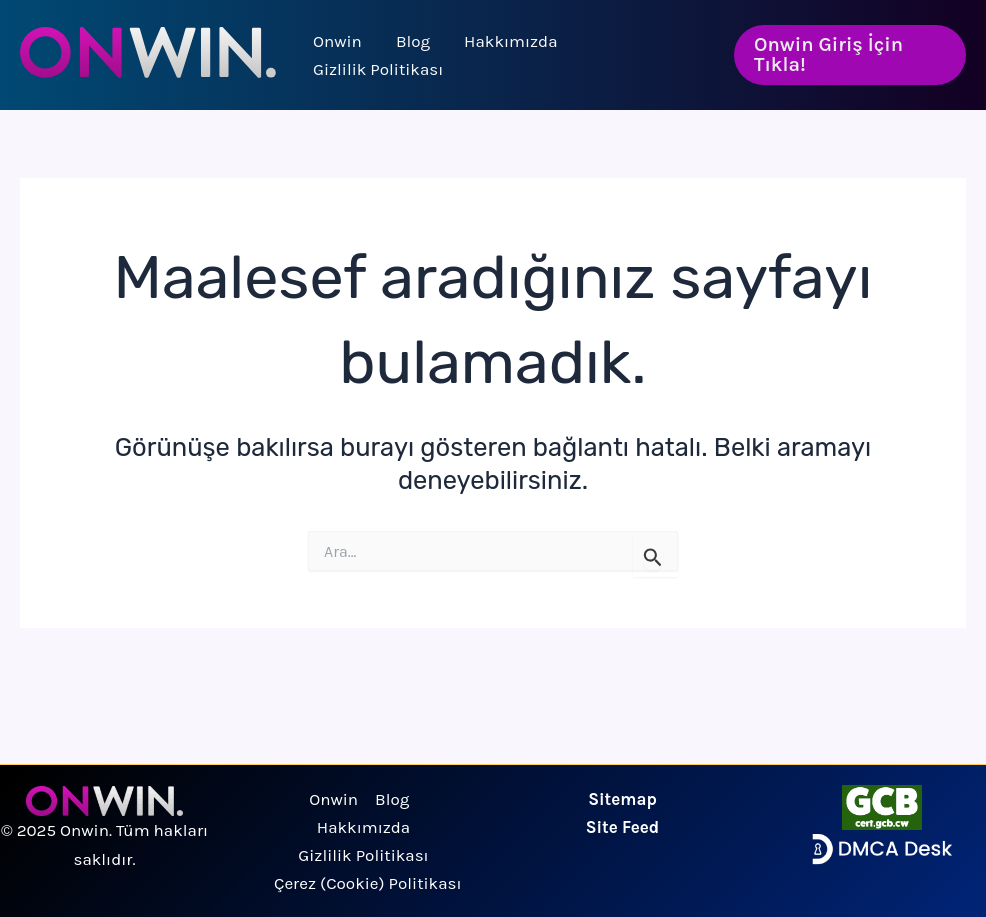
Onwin (337, 41)
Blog (413, 41)
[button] (850, 55)
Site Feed (623, 827)
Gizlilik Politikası (378, 69)
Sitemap (622, 799)
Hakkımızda (510, 41)
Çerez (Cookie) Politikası (368, 883)
